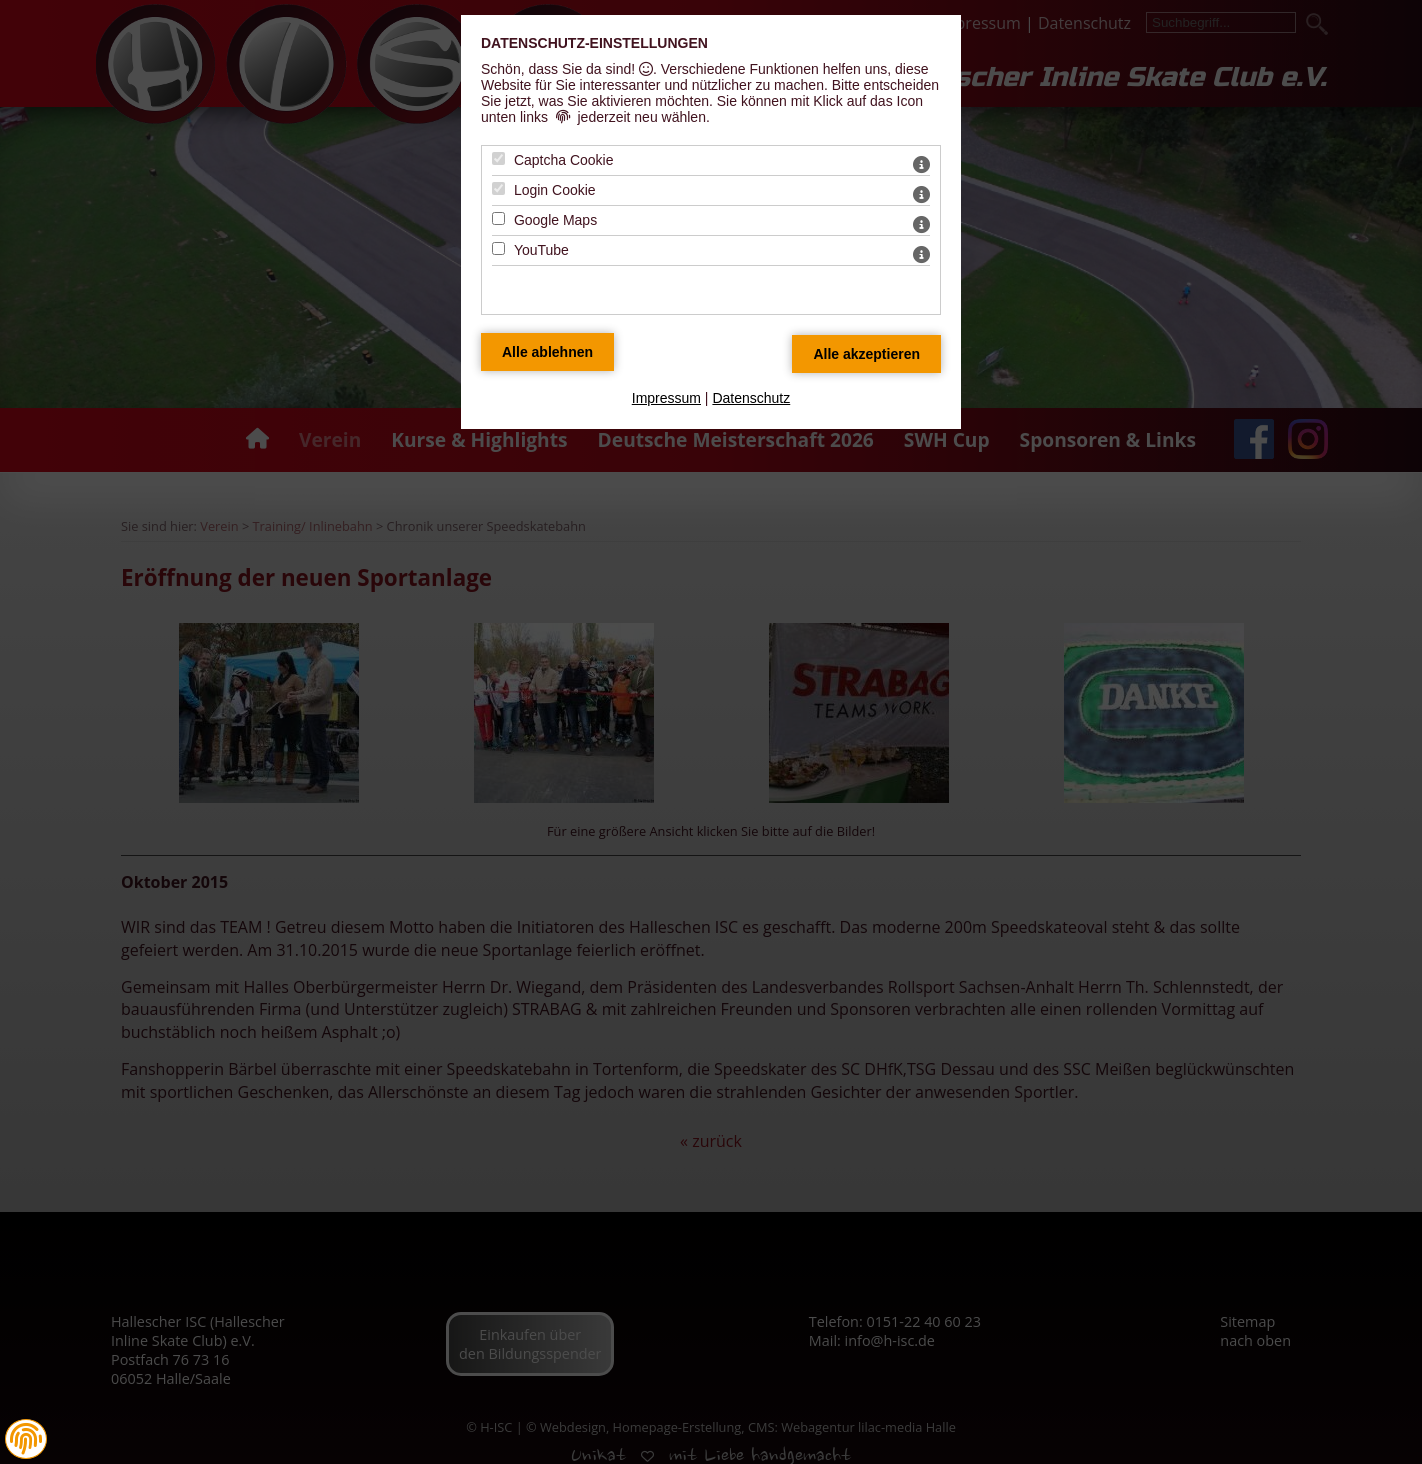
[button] (26, 1439)
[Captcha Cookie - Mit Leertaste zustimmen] (498, 158)
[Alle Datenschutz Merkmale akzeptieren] (866, 354)
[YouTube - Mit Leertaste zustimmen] (498, 248)
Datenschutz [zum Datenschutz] (751, 398)
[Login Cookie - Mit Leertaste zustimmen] (498, 188)
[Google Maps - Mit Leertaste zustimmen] (498, 218)
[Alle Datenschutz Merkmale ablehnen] (547, 352)
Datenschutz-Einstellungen (594, 43)
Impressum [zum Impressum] (666, 398)
